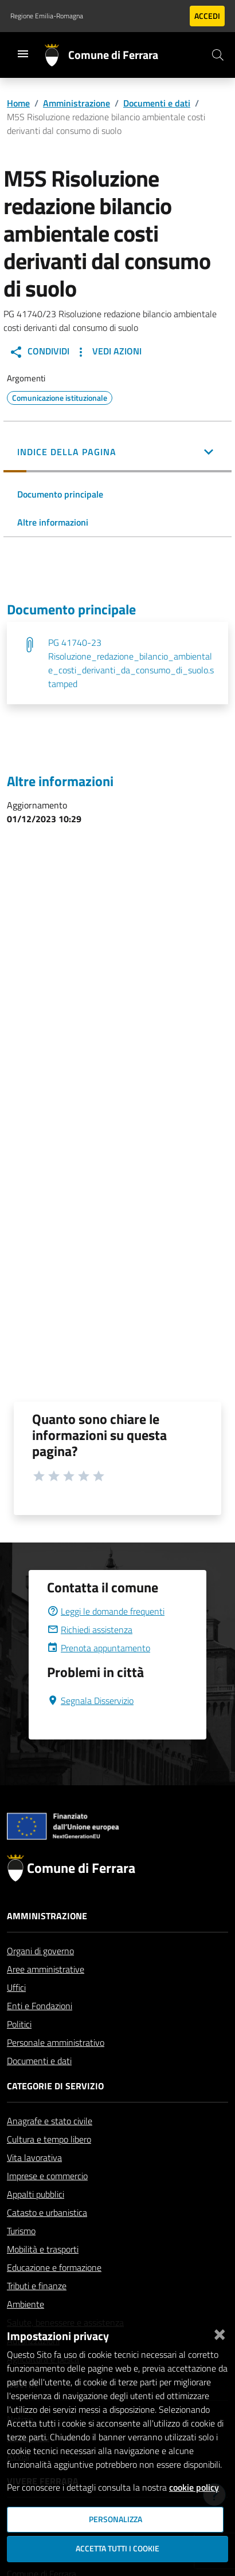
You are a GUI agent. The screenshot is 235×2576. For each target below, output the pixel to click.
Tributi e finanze (36, 2286)
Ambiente (25, 2304)
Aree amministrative (45, 1969)
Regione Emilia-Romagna (46, 16)
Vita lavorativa (34, 2157)
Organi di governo (40, 1951)
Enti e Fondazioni (39, 2006)
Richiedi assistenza (89, 1629)
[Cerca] (218, 55)
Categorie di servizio (55, 2086)
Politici (19, 2024)
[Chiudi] (219, 2332)
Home (18, 103)
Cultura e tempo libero (49, 2139)
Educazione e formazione (54, 2267)
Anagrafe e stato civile (49, 2121)
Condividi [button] (39, 351)
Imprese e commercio (47, 2176)
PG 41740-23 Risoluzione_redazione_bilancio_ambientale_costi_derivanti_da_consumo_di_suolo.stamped (131, 663)
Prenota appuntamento (98, 1648)
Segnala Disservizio (90, 1700)
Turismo (21, 2231)
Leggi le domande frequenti (105, 1611)
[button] (117, 452)
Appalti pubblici (35, 2194)
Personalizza (115, 2519)
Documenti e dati (156, 103)
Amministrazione (76, 103)
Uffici (16, 1987)
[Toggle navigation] (23, 54)
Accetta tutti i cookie (117, 2548)
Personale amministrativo (55, 2042)
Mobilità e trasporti (43, 2249)
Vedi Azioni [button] (108, 351)
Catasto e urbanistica (47, 2212)
